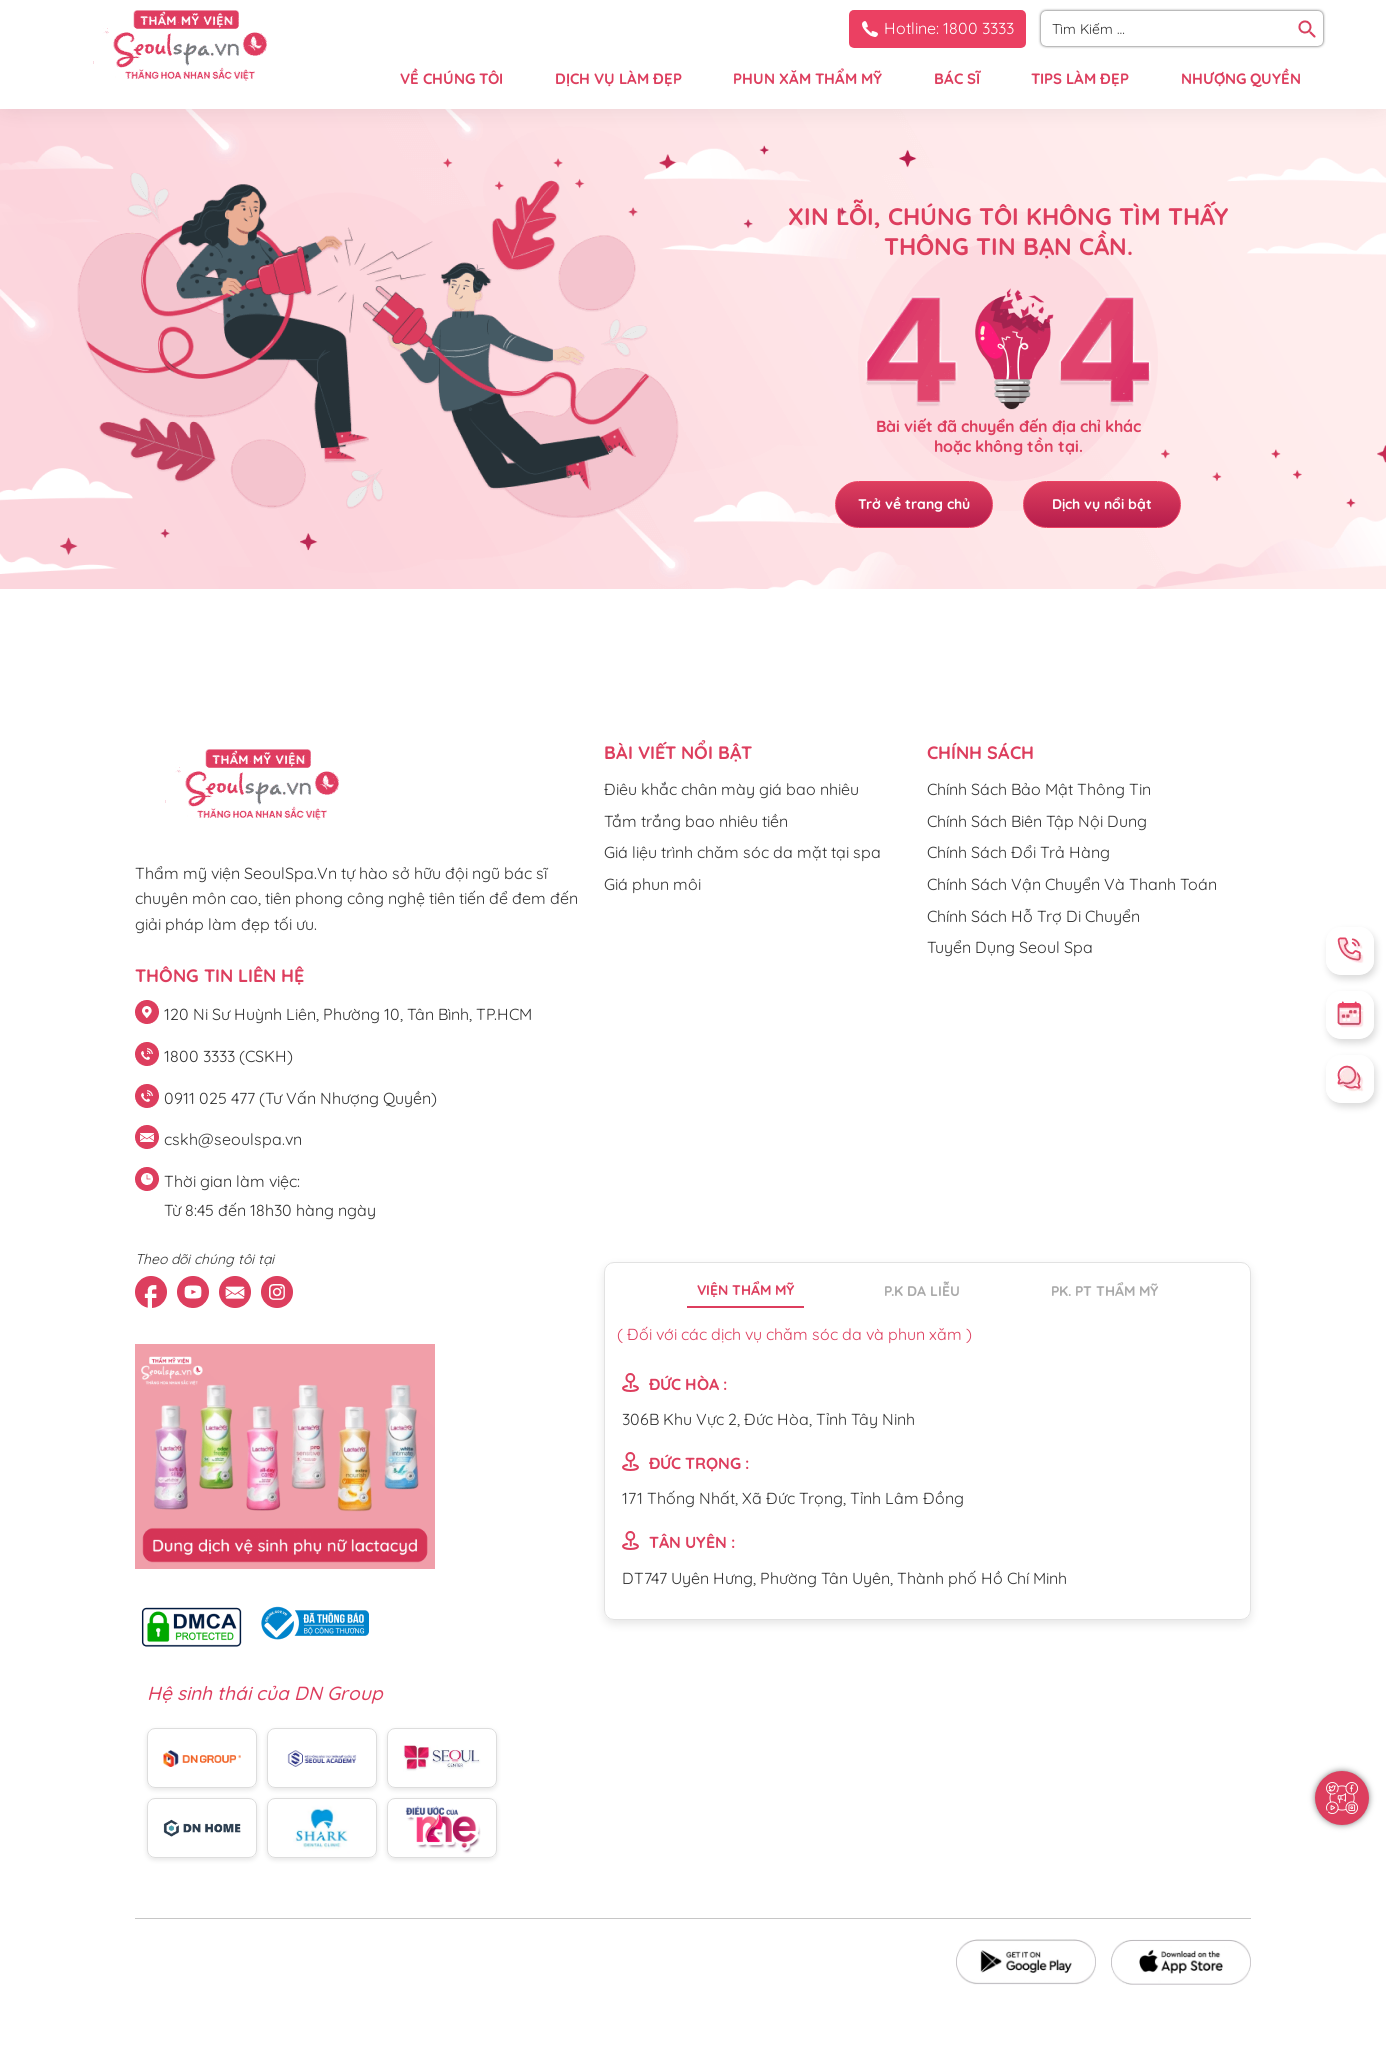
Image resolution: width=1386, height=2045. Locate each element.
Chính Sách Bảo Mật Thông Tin (1039, 789)
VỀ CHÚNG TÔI (451, 78)
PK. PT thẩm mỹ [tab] (1104, 1291)
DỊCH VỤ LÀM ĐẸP (618, 78)
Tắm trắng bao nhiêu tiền (696, 821)
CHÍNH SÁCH (980, 752)
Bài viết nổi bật (678, 752)
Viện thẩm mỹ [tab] (745, 1290)
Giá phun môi (652, 884)
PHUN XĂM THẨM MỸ (807, 78)
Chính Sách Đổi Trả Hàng (1018, 852)
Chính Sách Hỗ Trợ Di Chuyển (1033, 916)
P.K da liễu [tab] (922, 1291)
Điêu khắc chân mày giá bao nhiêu (731, 789)
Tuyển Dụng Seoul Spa (1010, 947)
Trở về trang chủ (913, 504)
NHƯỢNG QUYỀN (1241, 78)
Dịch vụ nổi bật (1103, 504)
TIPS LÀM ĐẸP (1080, 78)
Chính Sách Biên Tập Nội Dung (1037, 821)
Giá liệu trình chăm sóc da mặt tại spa (742, 852)
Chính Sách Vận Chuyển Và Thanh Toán (1072, 884)
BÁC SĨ (957, 78)
